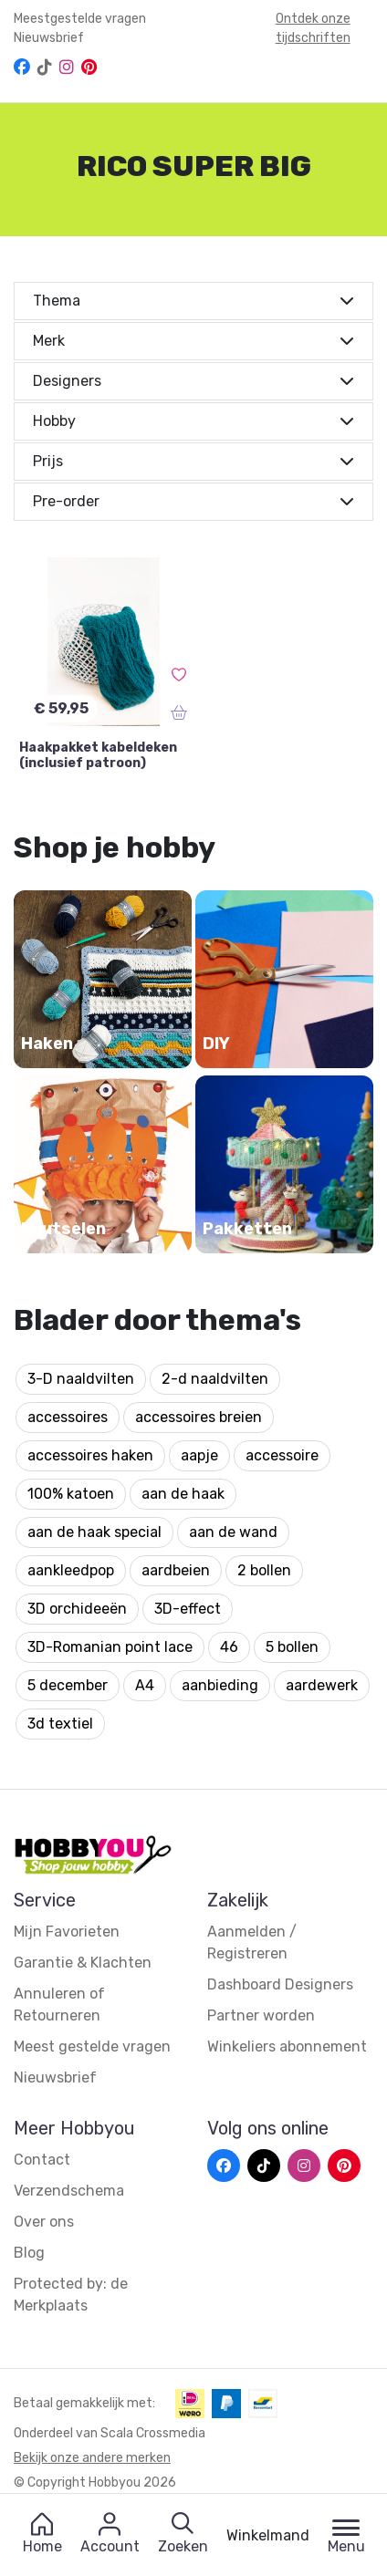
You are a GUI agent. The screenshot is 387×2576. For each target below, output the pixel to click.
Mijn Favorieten (67, 1931)
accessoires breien (198, 1417)
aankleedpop (70, 1570)
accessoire (282, 1455)
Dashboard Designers (280, 1984)
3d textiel (60, 1723)
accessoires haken (90, 1455)
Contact (42, 2159)
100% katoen (70, 1493)
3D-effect (187, 1608)
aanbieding (220, 1685)
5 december (67, 1685)
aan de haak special (94, 1532)
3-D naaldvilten (80, 1378)
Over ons (44, 2221)
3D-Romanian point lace (110, 1647)
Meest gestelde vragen (92, 2046)
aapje (199, 1455)
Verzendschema (69, 2190)
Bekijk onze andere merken (92, 2458)
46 (229, 1647)
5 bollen (292, 1647)
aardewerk (322, 1685)
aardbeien (175, 1570)
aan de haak (183, 1493)
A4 (144, 1685)
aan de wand (233, 1532)
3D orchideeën (77, 1608)
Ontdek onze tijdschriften (313, 28)
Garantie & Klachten (83, 1962)
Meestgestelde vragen (80, 18)
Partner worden (261, 2015)
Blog (29, 2252)
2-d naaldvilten (215, 1378)
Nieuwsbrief (49, 38)
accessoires (67, 1417)
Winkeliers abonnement (287, 2046)
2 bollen (264, 1570)
